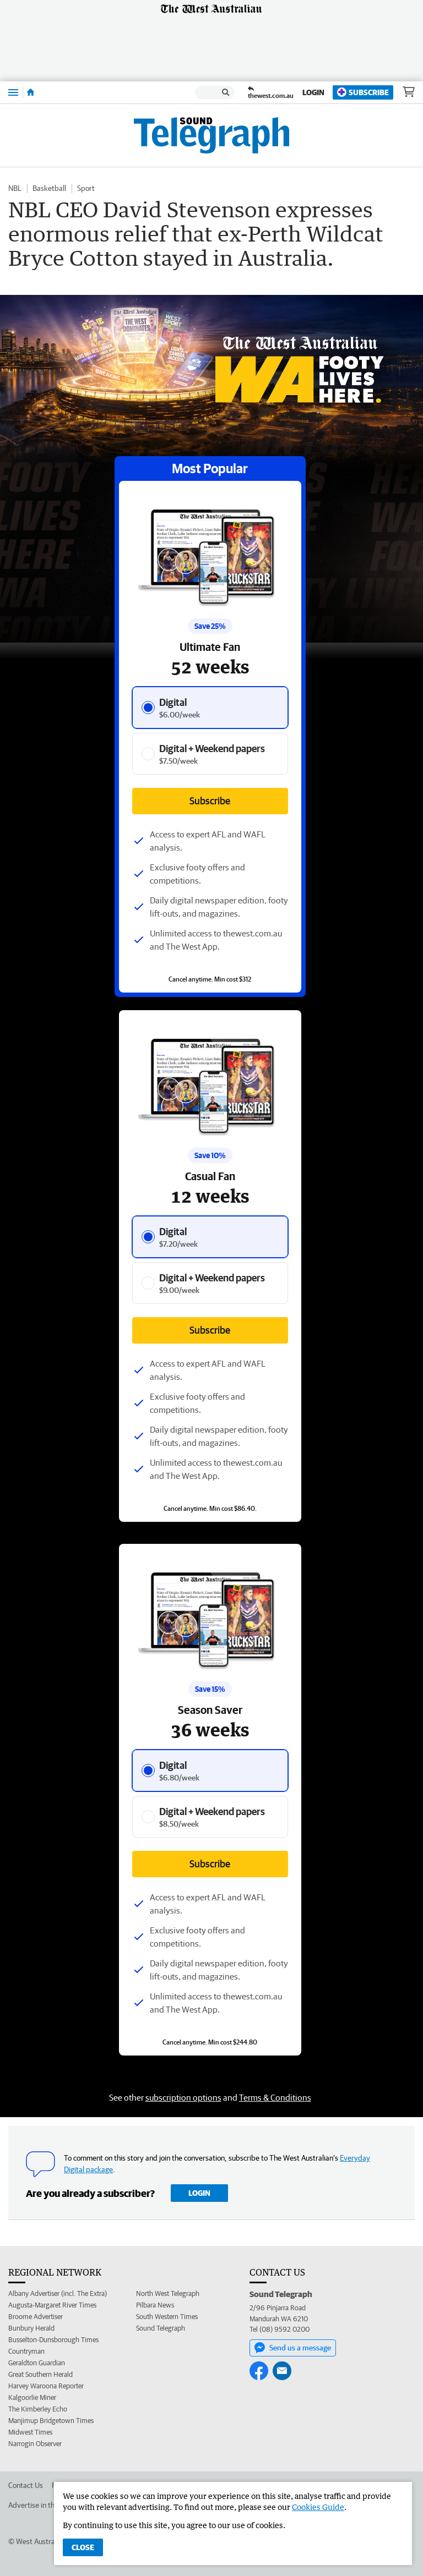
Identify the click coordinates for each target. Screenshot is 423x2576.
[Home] (31, 92)
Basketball (49, 188)
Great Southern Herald (40, 2374)
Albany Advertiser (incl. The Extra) (57, 2293)
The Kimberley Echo (37, 2409)
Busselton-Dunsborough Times (53, 2340)
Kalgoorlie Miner (32, 2397)
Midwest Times (30, 2432)
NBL (14, 188)
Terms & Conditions (275, 2097)
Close (83, 2547)
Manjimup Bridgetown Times (51, 2420)
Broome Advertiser (35, 2316)
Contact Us (25, 2485)
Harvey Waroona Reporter (46, 2386)
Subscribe (363, 92)
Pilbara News (155, 2305)
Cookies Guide (318, 2507)
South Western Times (167, 2316)
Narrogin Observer (35, 2444)
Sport (86, 188)
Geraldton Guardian (36, 2363)
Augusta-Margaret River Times (52, 2305)
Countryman (26, 2351)
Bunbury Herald (31, 2328)
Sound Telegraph (160, 2328)
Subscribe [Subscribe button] (209, 1330)
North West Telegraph (167, 2293)
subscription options (183, 2097)
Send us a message (292, 2347)
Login (313, 92)
